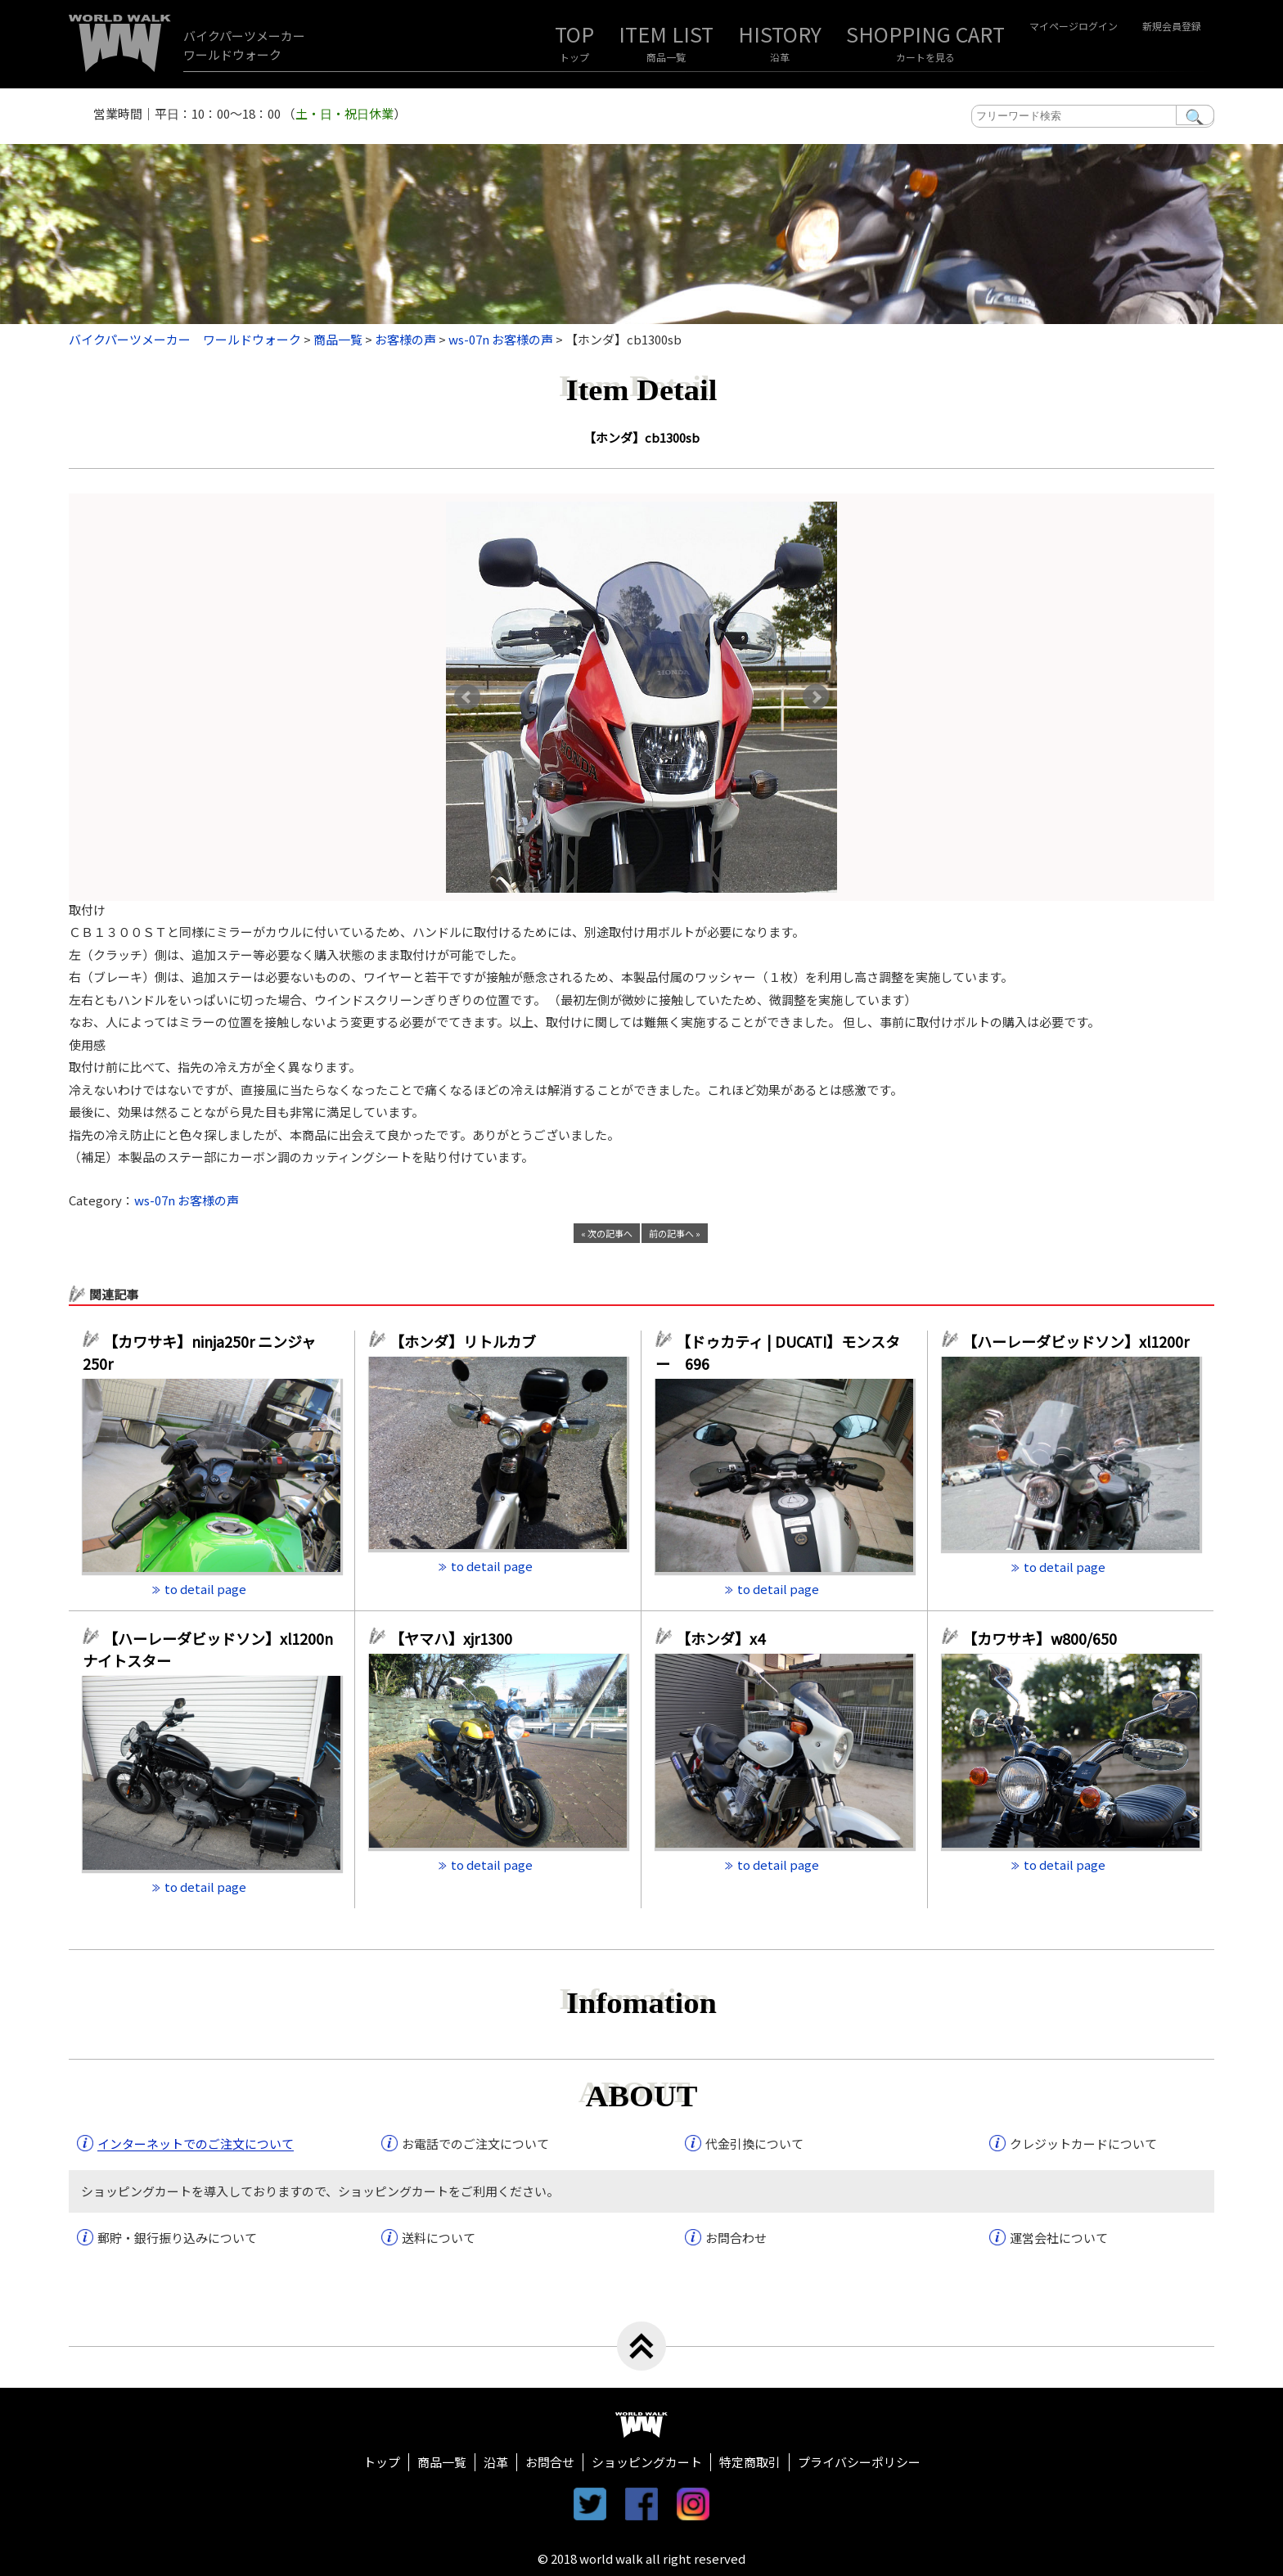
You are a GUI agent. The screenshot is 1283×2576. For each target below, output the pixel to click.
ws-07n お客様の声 (186, 1200)
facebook (641, 2504)
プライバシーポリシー (859, 2461)
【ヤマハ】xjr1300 (450, 1638)
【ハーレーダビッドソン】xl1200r (1081, 1341)
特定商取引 (750, 2461)
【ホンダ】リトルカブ (470, 1341)
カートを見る (925, 57)
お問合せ (549, 2461)
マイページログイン (1073, 26)
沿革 (780, 57)
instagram (693, 2504)
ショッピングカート (647, 2461)
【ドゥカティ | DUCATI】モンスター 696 (777, 1352)
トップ (574, 57)
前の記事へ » (674, 1233)
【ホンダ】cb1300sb (641, 437)
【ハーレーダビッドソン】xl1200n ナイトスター (208, 1649)
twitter (590, 2504)
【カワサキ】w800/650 (1039, 1638)
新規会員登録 (1171, 26)
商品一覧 (666, 57)
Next (816, 697)
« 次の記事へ (606, 1233)
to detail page (205, 1588)
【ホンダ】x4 (728, 1638)
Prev (467, 697)
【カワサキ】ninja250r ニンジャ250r (199, 1352)
